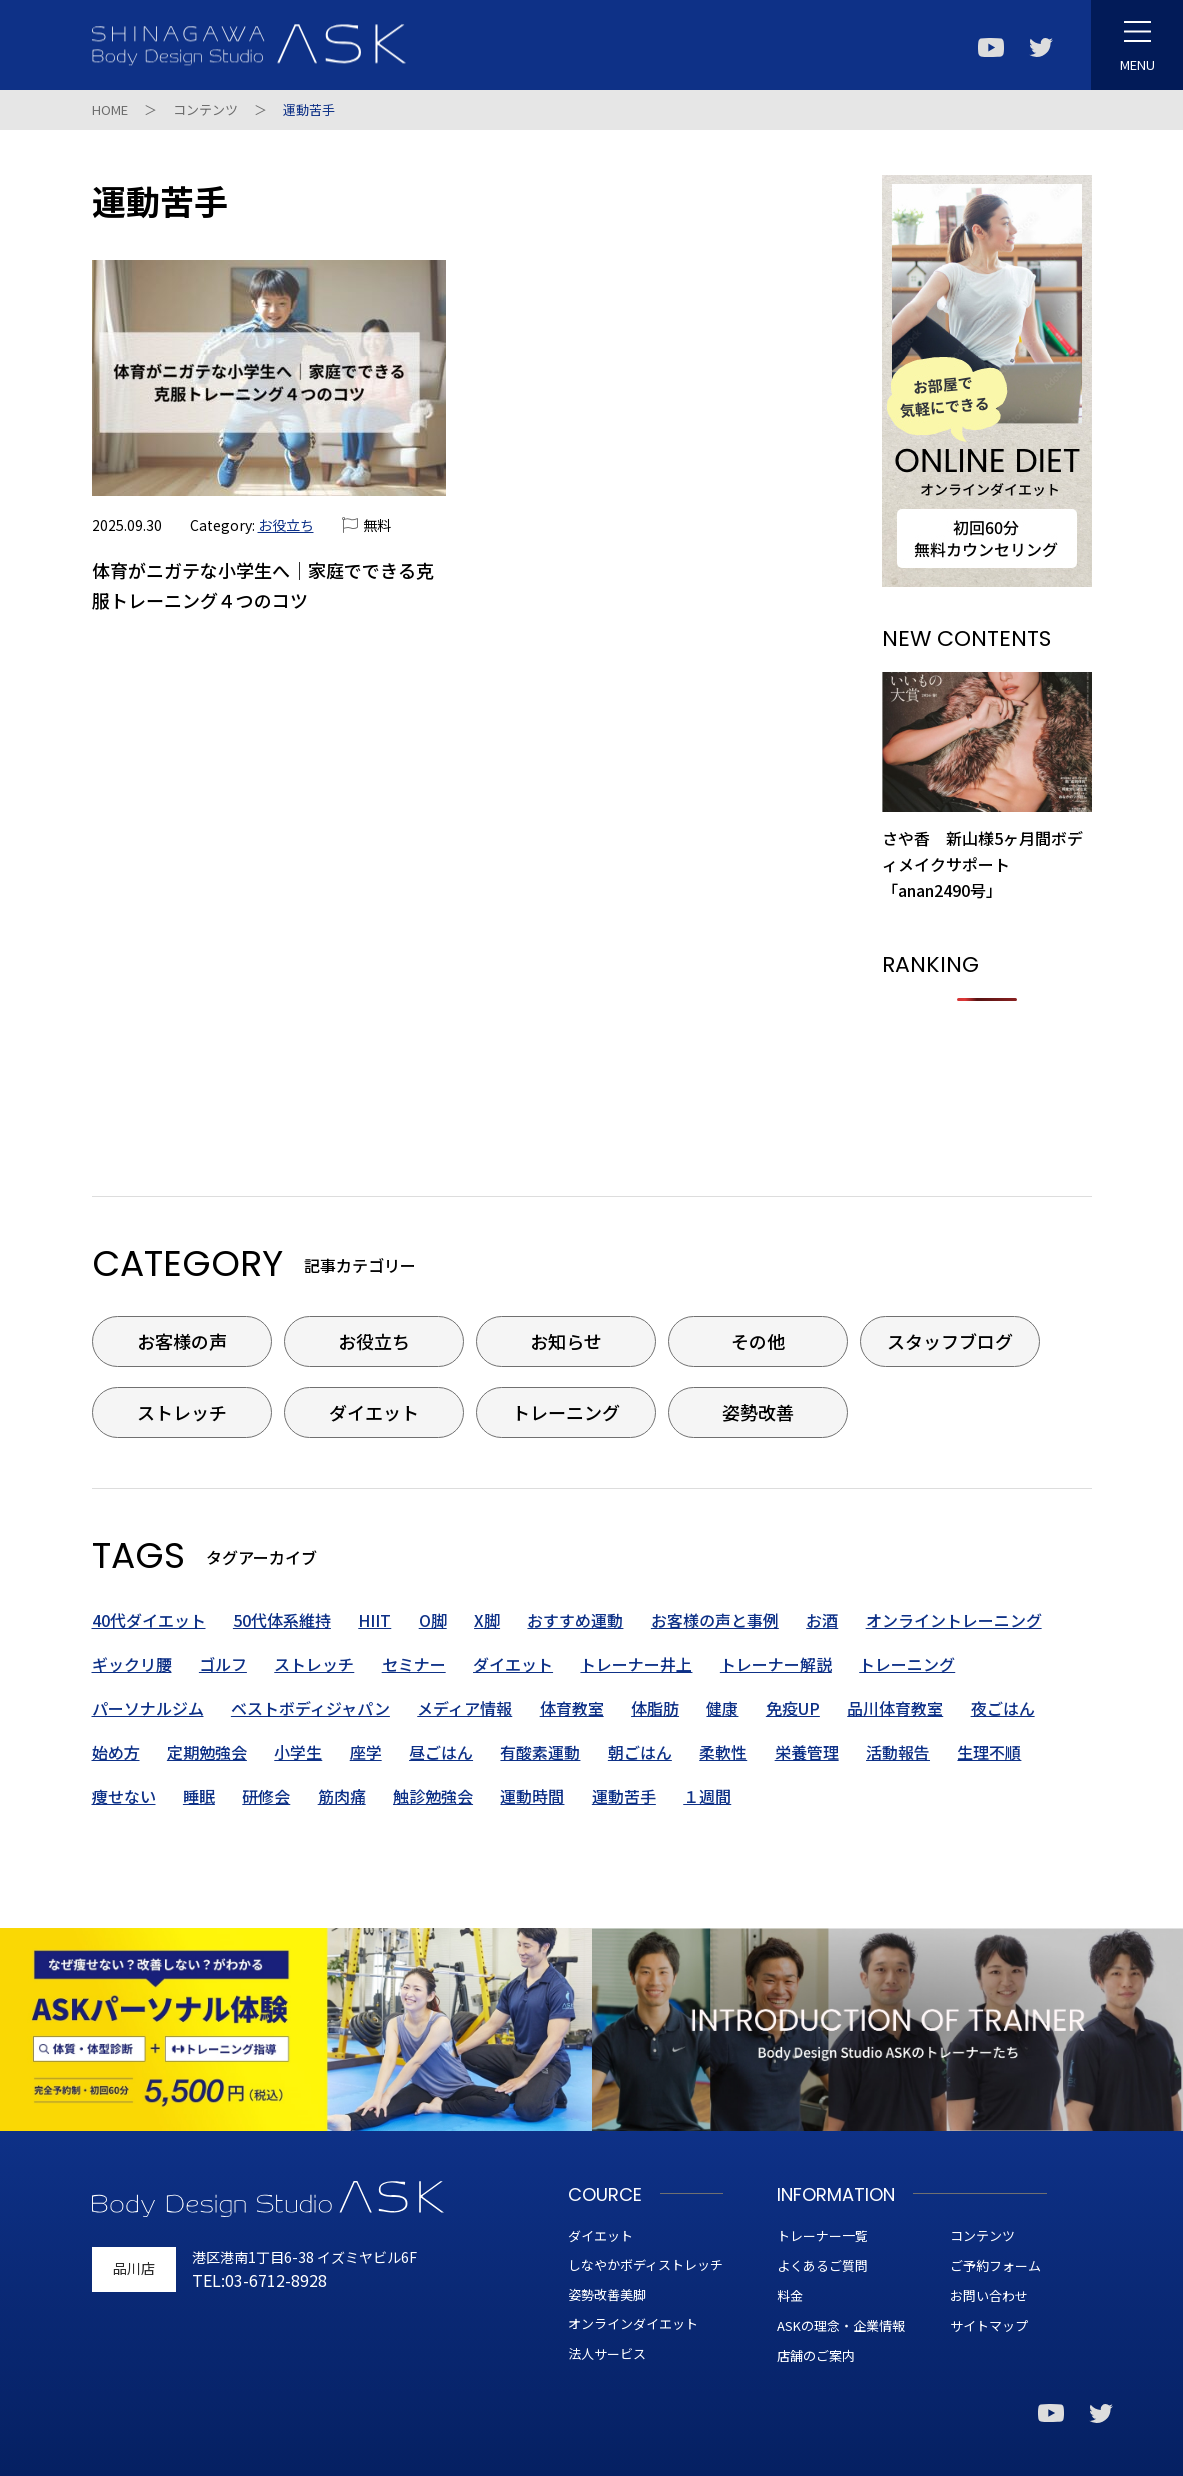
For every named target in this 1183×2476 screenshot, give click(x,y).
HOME (110, 109)
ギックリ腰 (132, 1664)
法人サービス (607, 2353)
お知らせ (566, 1341)
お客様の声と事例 (715, 1620)
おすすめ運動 (575, 1620)
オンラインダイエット (633, 2323)
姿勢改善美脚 (607, 2294)
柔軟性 (723, 1752)
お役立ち (286, 525)
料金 (790, 2295)
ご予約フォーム (995, 2265)
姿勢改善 (758, 1412)
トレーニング (566, 1412)
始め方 (116, 1752)
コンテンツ (205, 109)
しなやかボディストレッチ (645, 2264)
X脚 (487, 1620)
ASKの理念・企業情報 (841, 2325)
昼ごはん (441, 1752)
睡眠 (199, 1796)
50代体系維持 (282, 1620)
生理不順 (989, 1752)
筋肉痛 (342, 1796)
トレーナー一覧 (822, 2235)
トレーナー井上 (636, 1664)
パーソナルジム (148, 1708)
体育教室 (572, 1708)
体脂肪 (655, 1708)
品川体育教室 (895, 1708)
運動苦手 (624, 1796)
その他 (758, 1341)
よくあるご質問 (822, 2265)
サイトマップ (989, 2325)
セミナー (414, 1664)
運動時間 (532, 1796)
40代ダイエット (149, 1620)
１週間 (707, 1796)
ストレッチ (182, 1412)
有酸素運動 (540, 1752)
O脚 (433, 1620)
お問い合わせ (989, 2295)
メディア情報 (464, 1708)
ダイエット (374, 1412)
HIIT (374, 1620)
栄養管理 (807, 1752)
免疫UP (793, 1708)
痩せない (124, 1796)
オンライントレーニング (954, 1620)
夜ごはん (1003, 1708)
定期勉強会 (207, 1752)
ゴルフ (223, 1664)
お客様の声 (182, 1341)
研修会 (266, 1796)
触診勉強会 (433, 1796)
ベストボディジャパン (310, 1708)
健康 (722, 1708)
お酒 (822, 1620)
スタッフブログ (950, 1341)
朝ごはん (640, 1752)
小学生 (298, 1752)
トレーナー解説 (776, 1664)
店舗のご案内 (816, 2355)
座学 (366, 1752)
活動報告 (898, 1752)
